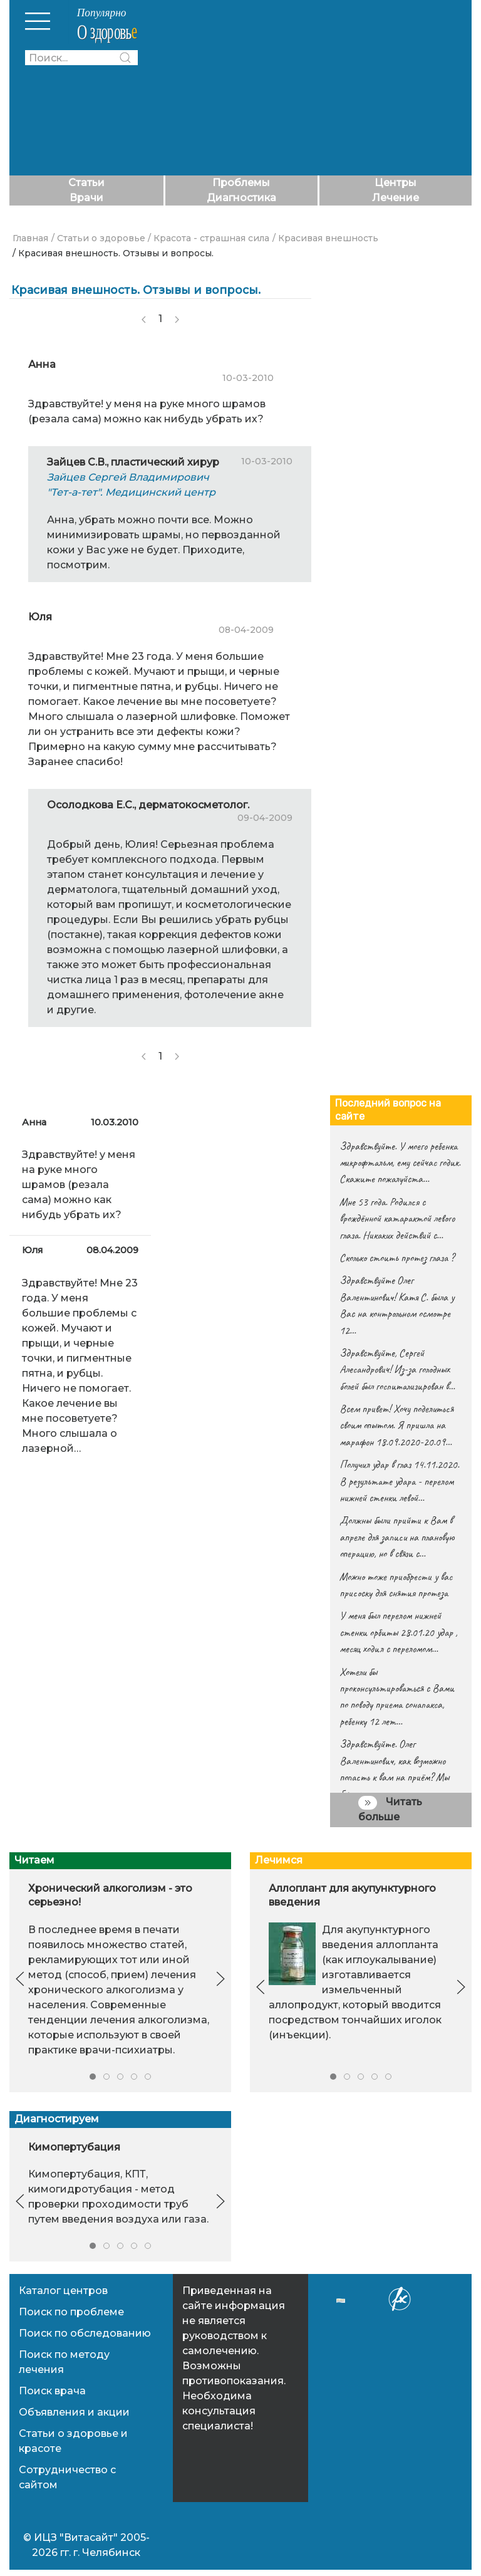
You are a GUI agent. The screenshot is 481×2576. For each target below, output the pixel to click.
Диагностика (241, 198)
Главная (30, 238)
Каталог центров (63, 2291)
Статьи (86, 183)
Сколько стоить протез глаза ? (396, 1258)
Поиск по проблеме (71, 2312)
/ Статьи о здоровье (98, 238)
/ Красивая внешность (325, 238)
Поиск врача (52, 2391)
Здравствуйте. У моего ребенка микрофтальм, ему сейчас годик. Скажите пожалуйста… (399, 1162)
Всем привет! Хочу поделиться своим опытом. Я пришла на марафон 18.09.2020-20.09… (396, 1425)
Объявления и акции (74, 2412)
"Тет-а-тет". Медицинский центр (131, 492)
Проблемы (241, 183)
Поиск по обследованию (85, 2333)
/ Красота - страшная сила (208, 238)
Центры (395, 183)
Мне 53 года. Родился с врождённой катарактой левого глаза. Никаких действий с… (397, 1218)
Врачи (86, 198)
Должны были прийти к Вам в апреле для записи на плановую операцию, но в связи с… (397, 1536)
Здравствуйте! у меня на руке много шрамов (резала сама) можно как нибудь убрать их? (78, 1185)
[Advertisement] (317, 87)
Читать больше (390, 1809)
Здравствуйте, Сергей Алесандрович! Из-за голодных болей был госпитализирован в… (397, 1369)
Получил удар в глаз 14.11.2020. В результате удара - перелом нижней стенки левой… (399, 1480)
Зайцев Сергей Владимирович (128, 477)
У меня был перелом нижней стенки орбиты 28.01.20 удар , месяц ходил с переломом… (398, 1632)
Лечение (395, 198)
